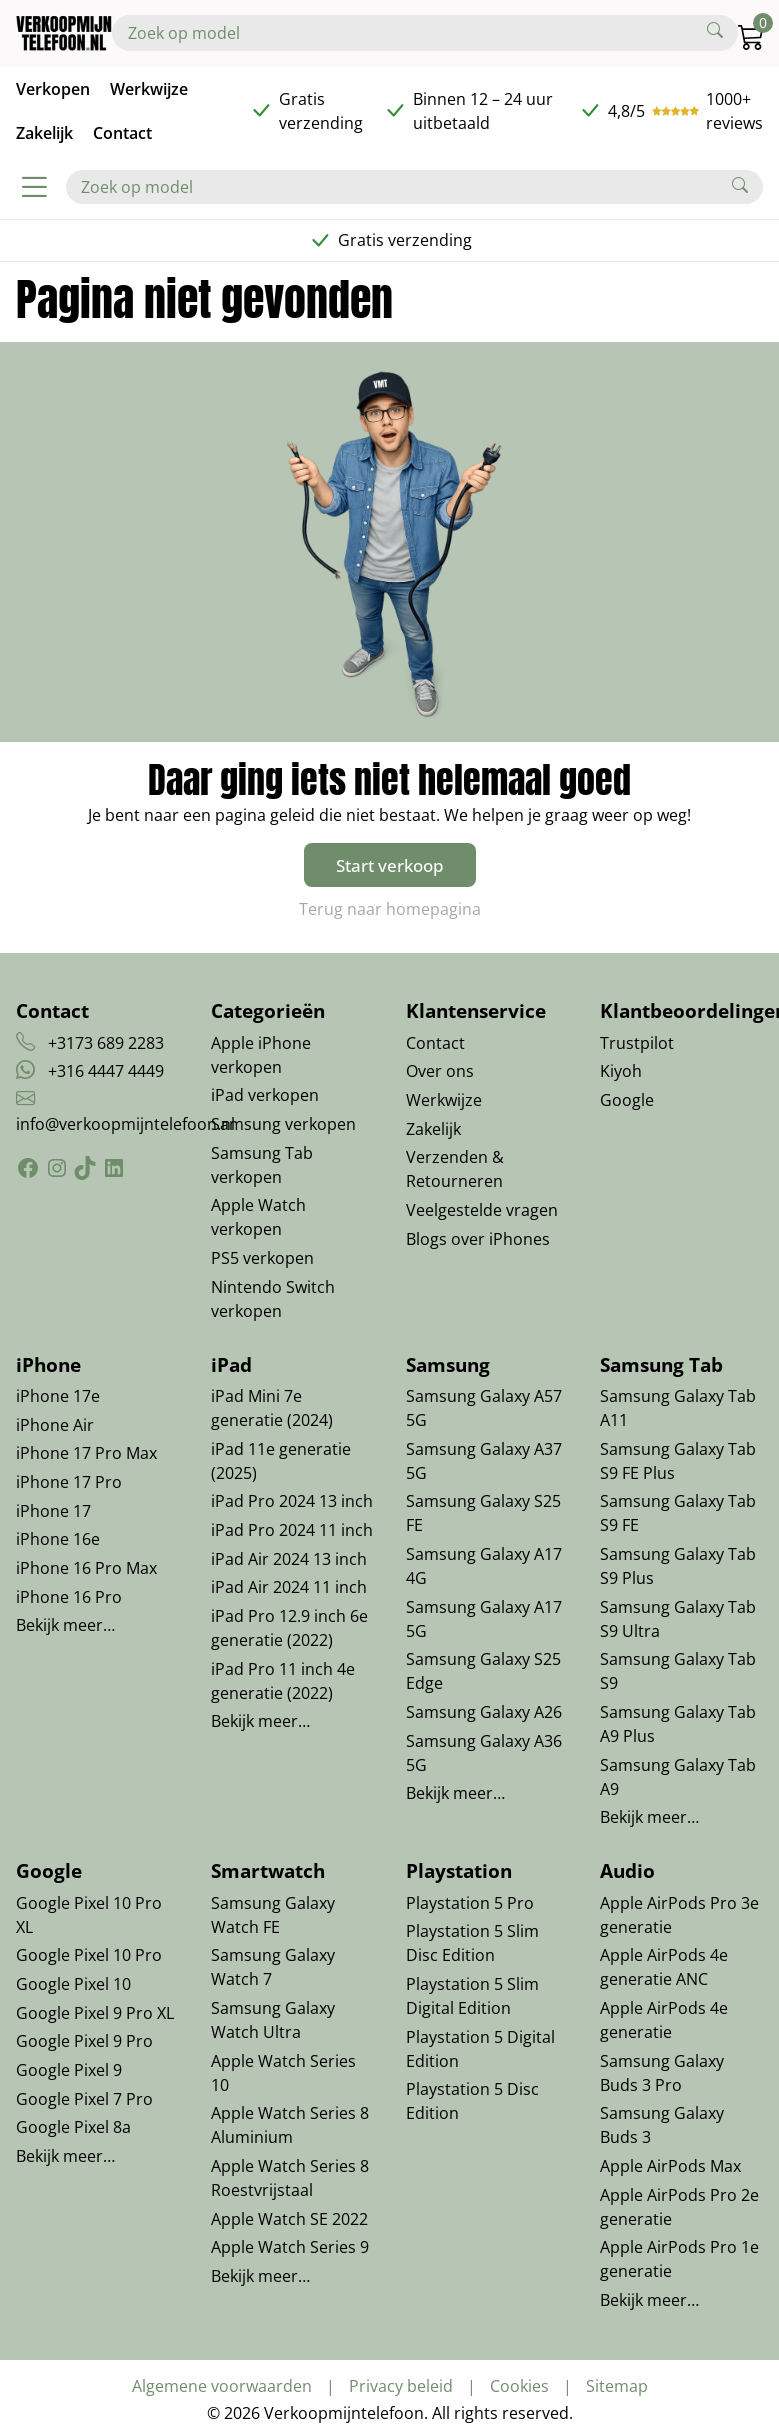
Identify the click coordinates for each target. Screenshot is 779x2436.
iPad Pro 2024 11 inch (292, 1530)
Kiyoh (621, 1071)
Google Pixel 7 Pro (84, 2099)
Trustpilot (637, 1043)
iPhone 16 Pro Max (86, 1568)
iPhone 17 (53, 1511)
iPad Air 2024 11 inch (289, 1587)
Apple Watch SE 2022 (289, 2219)
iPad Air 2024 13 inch (289, 1559)
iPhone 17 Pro (69, 1482)
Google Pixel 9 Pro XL (95, 2013)
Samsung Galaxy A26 (484, 1712)
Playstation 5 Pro (470, 1903)
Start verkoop (390, 865)
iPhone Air (55, 1425)
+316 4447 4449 (106, 1071)
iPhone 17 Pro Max (86, 1453)
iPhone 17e (58, 1396)
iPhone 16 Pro (69, 1597)
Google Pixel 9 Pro (84, 2041)
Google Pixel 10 (73, 1984)
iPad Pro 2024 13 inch (292, 1501)
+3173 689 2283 (106, 1043)
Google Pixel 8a (73, 2127)
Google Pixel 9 (69, 2070)
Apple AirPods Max (670, 2166)
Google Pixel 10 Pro (89, 1955)
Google (627, 1100)
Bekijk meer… (65, 1625)
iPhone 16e (58, 1539)
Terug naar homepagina (390, 909)
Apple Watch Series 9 (290, 2247)
